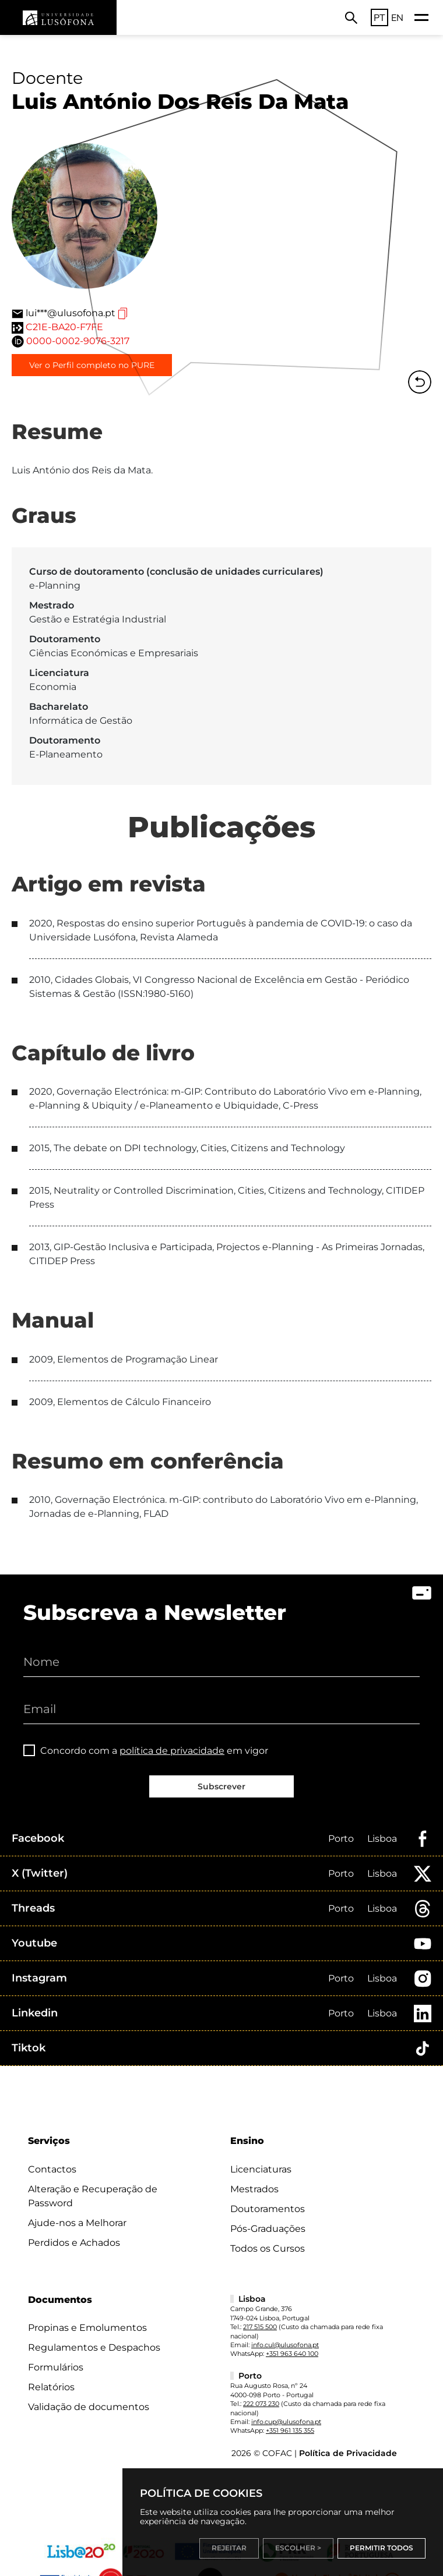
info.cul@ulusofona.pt (285, 2345)
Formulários (55, 2367)
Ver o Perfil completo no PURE (91, 365)
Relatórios (51, 2387)
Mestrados (254, 2189)
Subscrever (221, 1786)
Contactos (52, 2169)
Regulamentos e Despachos (94, 2347)
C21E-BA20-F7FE (64, 326)
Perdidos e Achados (74, 2242)
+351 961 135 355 (290, 2430)
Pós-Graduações (267, 2228)
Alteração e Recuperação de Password (92, 2196)
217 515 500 (260, 2327)
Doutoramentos (267, 2208)
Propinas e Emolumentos (87, 2327)
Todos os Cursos (267, 2248)
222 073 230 (261, 2404)
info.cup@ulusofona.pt (286, 2422)
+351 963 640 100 (292, 2353)
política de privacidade (171, 1750)
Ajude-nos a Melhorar (77, 2222)
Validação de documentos (88, 2406)
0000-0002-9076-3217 (77, 340)
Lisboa (382, 1838)
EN (397, 17)
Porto (341, 1838)
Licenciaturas (260, 2169)
